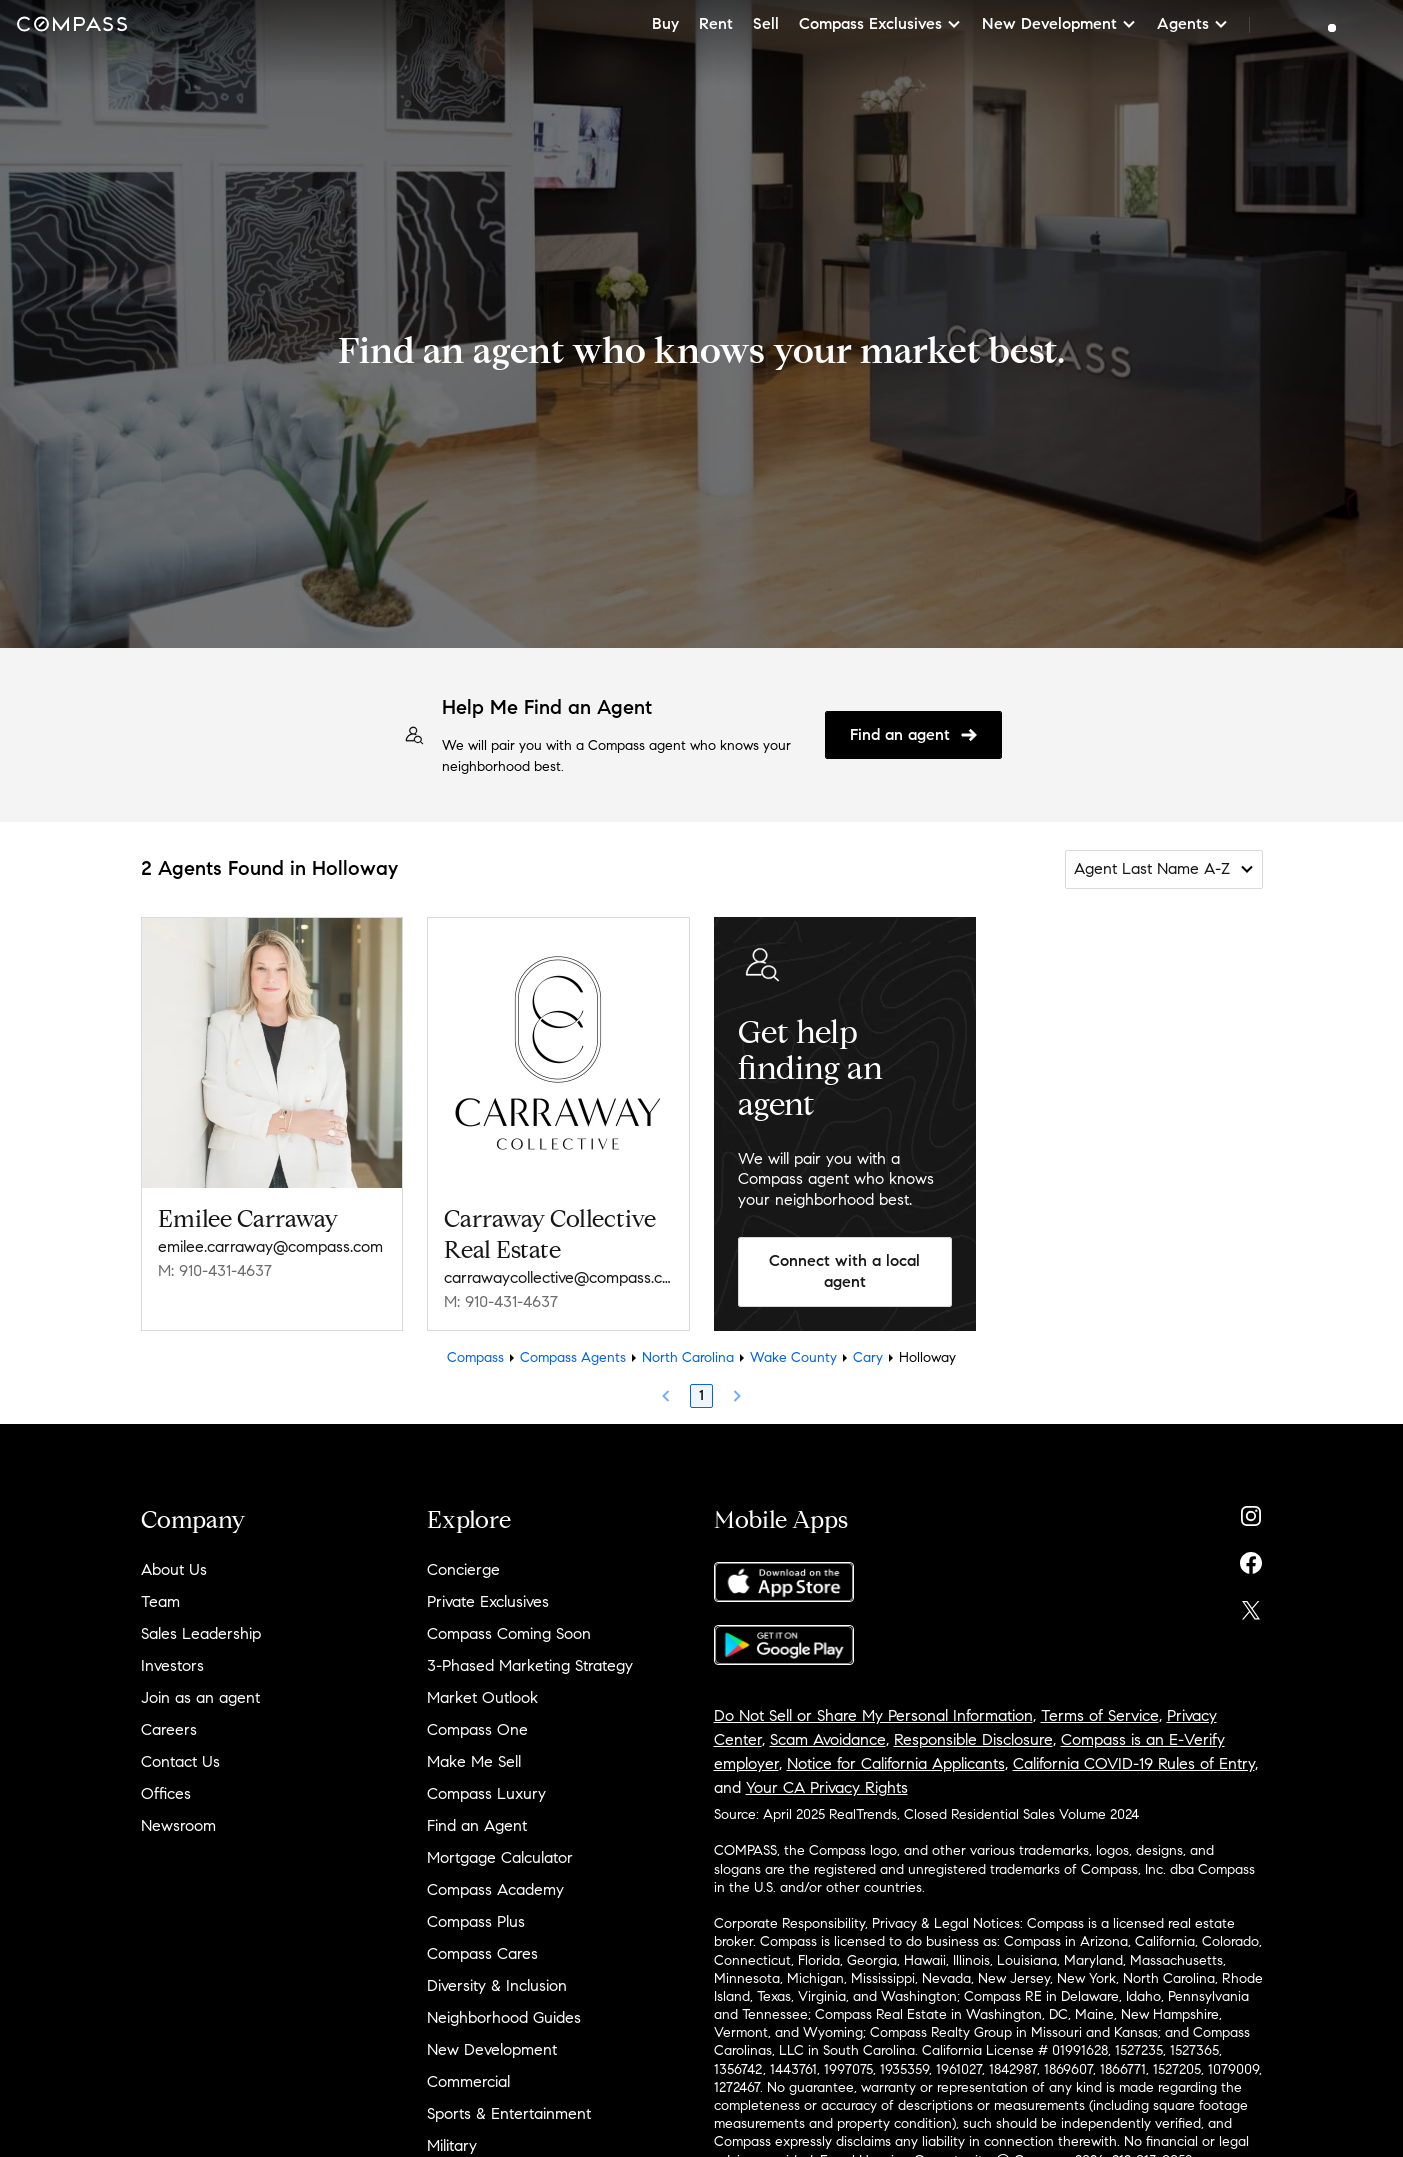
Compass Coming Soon (509, 1633)
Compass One (477, 1729)
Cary (868, 1357)
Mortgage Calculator (500, 1857)
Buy (665, 23)
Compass (475, 1357)
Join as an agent (200, 1697)
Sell (766, 23)
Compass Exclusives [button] (880, 23)
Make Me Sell (474, 1761)
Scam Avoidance (828, 1739)
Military (452, 2145)
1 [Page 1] (701, 1395)
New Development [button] (1059, 23)
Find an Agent (477, 1825)
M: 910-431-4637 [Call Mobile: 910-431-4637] (215, 1270)
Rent (716, 23)
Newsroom (178, 1825)
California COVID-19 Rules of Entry (1134, 1763)
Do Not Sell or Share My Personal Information (873, 1715)
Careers (169, 1729)
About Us (174, 1569)
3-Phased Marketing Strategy (530, 1665)
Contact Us (180, 1761)
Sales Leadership (201, 1633)
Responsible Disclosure (973, 1739)
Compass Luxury (486, 1793)
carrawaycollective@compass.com (558, 1277)
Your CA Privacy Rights (827, 1787)
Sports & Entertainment (509, 2113)
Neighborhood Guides (504, 2017)
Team (160, 1601)
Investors (172, 1665)
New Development (492, 2049)
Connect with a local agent (844, 1271)
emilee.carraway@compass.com (270, 1246)
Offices (166, 1793)
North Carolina (688, 1357)
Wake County (793, 1357)
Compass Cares (482, 1953)
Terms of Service (1100, 1715)
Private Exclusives (488, 1601)
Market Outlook (482, 1697)
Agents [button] (1193, 23)
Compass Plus (476, 1921)
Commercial (468, 2081)
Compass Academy (495, 1889)
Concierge (463, 1569)
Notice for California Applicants (896, 1763)
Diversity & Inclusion (497, 1985)
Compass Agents (573, 1357)
